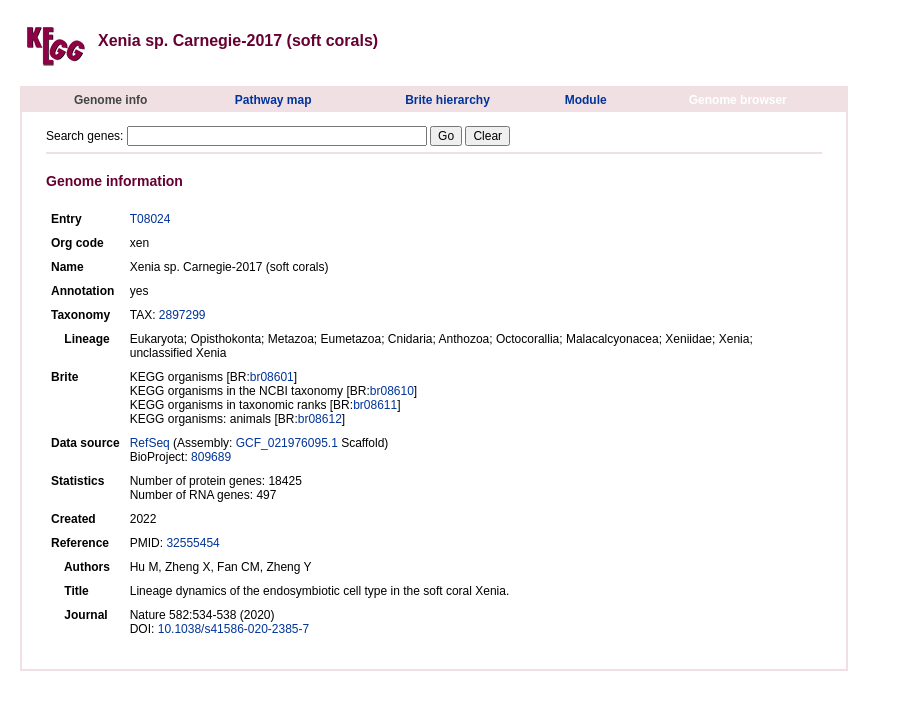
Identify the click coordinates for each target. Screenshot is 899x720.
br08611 (375, 405)
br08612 (320, 419)
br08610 (392, 391)
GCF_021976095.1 (287, 443)
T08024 (150, 219)
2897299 (182, 315)
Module (586, 100)
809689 (211, 457)
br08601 (272, 377)
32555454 (192, 543)
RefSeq (150, 443)
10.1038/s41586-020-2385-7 (233, 629)
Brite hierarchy (447, 100)
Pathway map (273, 100)
